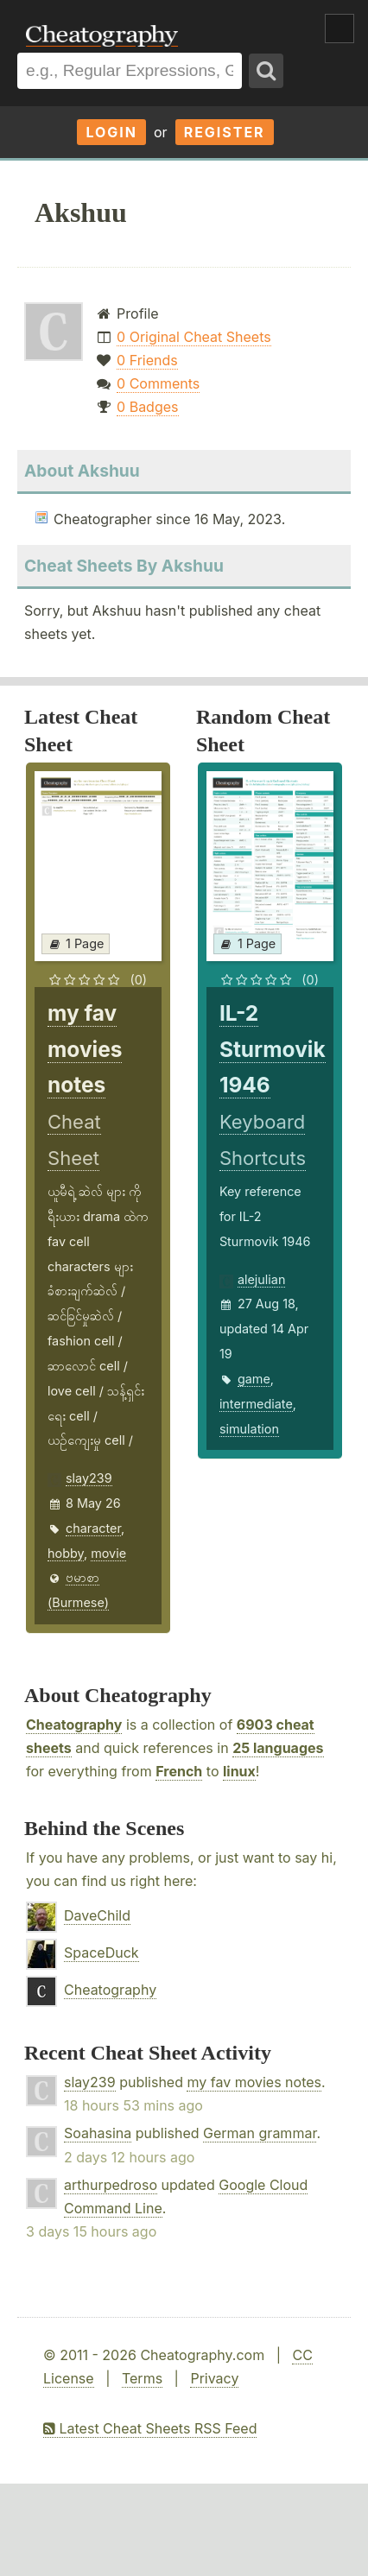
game (254, 1378)
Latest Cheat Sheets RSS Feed (150, 2428)
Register (224, 132)
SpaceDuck (101, 1952)
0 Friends (147, 360)
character (93, 1528)
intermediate (256, 1403)
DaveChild (97, 1915)
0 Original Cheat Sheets (194, 336)
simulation (249, 1428)
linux (239, 1771)
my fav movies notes (254, 2082)
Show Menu (339, 28)
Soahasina (97, 2133)
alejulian (262, 1279)
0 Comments (158, 383)
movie (108, 1553)
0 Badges (147, 406)
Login (111, 132)
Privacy (214, 2378)
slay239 (89, 1478)
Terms (142, 2378)
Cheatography (74, 1724)
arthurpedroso (110, 2184)
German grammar (259, 2133)
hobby (66, 1553)
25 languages (277, 1747)
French (178, 1771)
